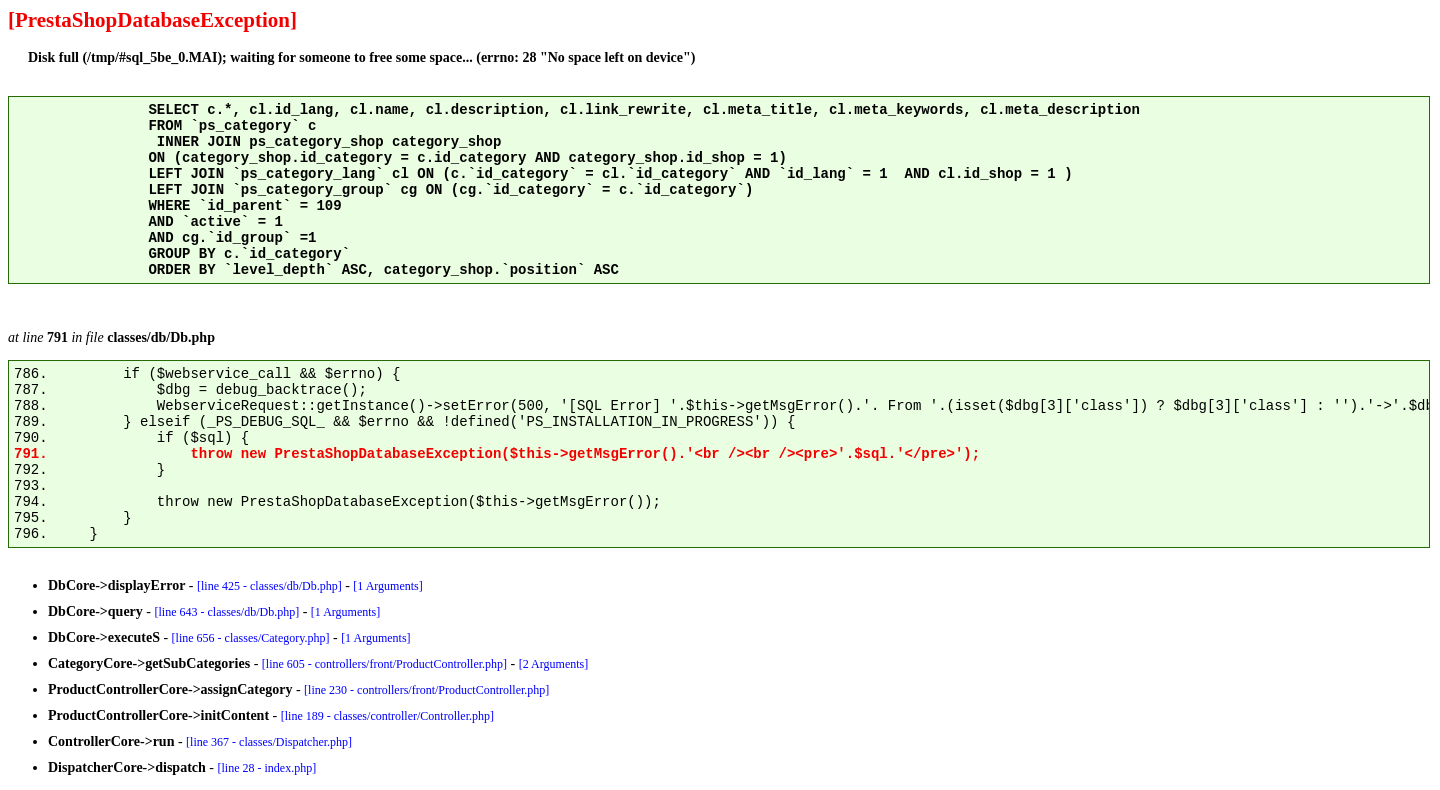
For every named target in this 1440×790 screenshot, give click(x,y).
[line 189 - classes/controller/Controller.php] (387, 716)
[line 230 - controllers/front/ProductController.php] (426, 690)
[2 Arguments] (553, 664)
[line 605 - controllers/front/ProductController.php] (384, 664)
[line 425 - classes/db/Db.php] (269, 586)
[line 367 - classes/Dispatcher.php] (269, 742)
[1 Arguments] (387, 586)
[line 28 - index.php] (267, 768)
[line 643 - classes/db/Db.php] (227, 612)
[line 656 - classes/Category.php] (251, 638)
